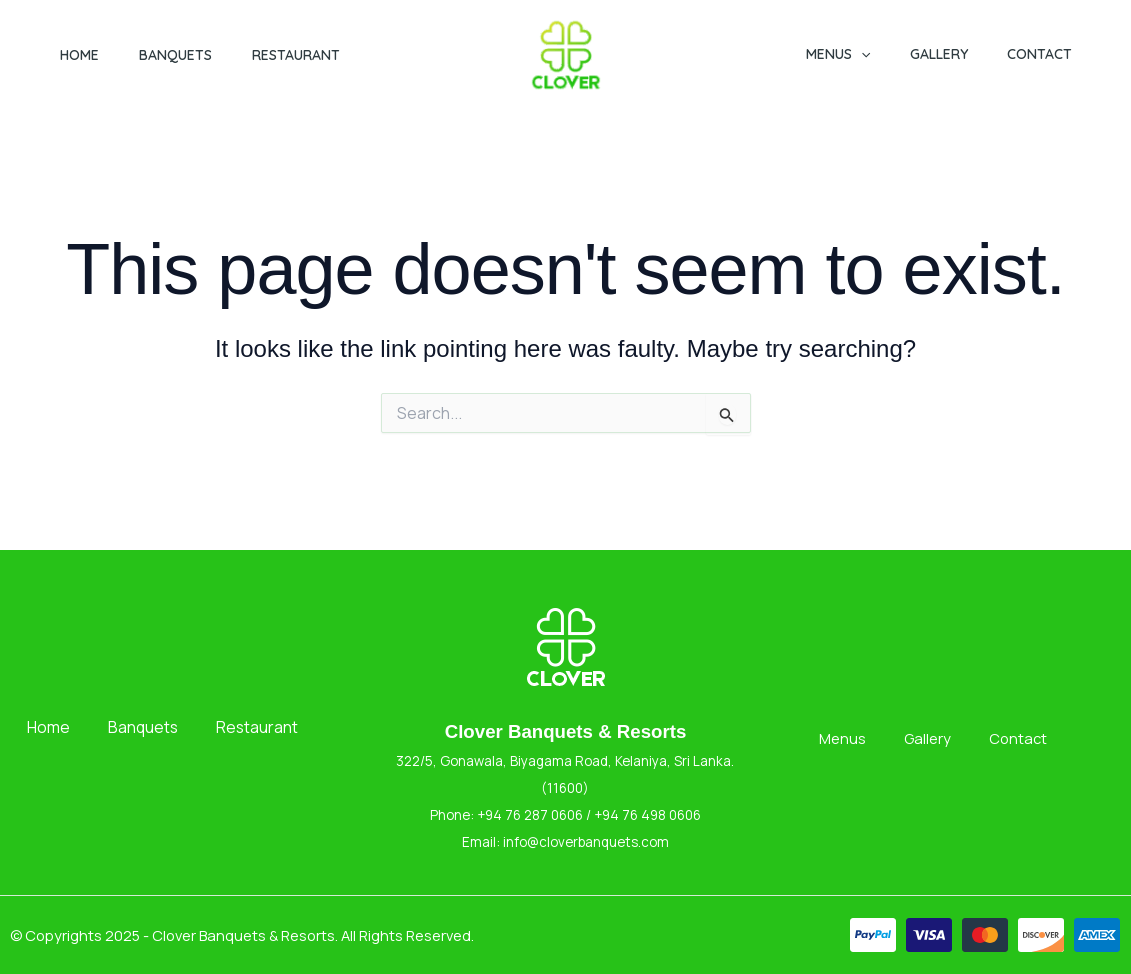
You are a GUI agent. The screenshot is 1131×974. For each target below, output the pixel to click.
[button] (889, 54)
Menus (866, 54)
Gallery (955, 54)
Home (79, 55)
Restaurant (296, 55)
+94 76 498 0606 (647, 815)
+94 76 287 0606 (528, 815)
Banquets (175, 55)
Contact (1044, 54)
